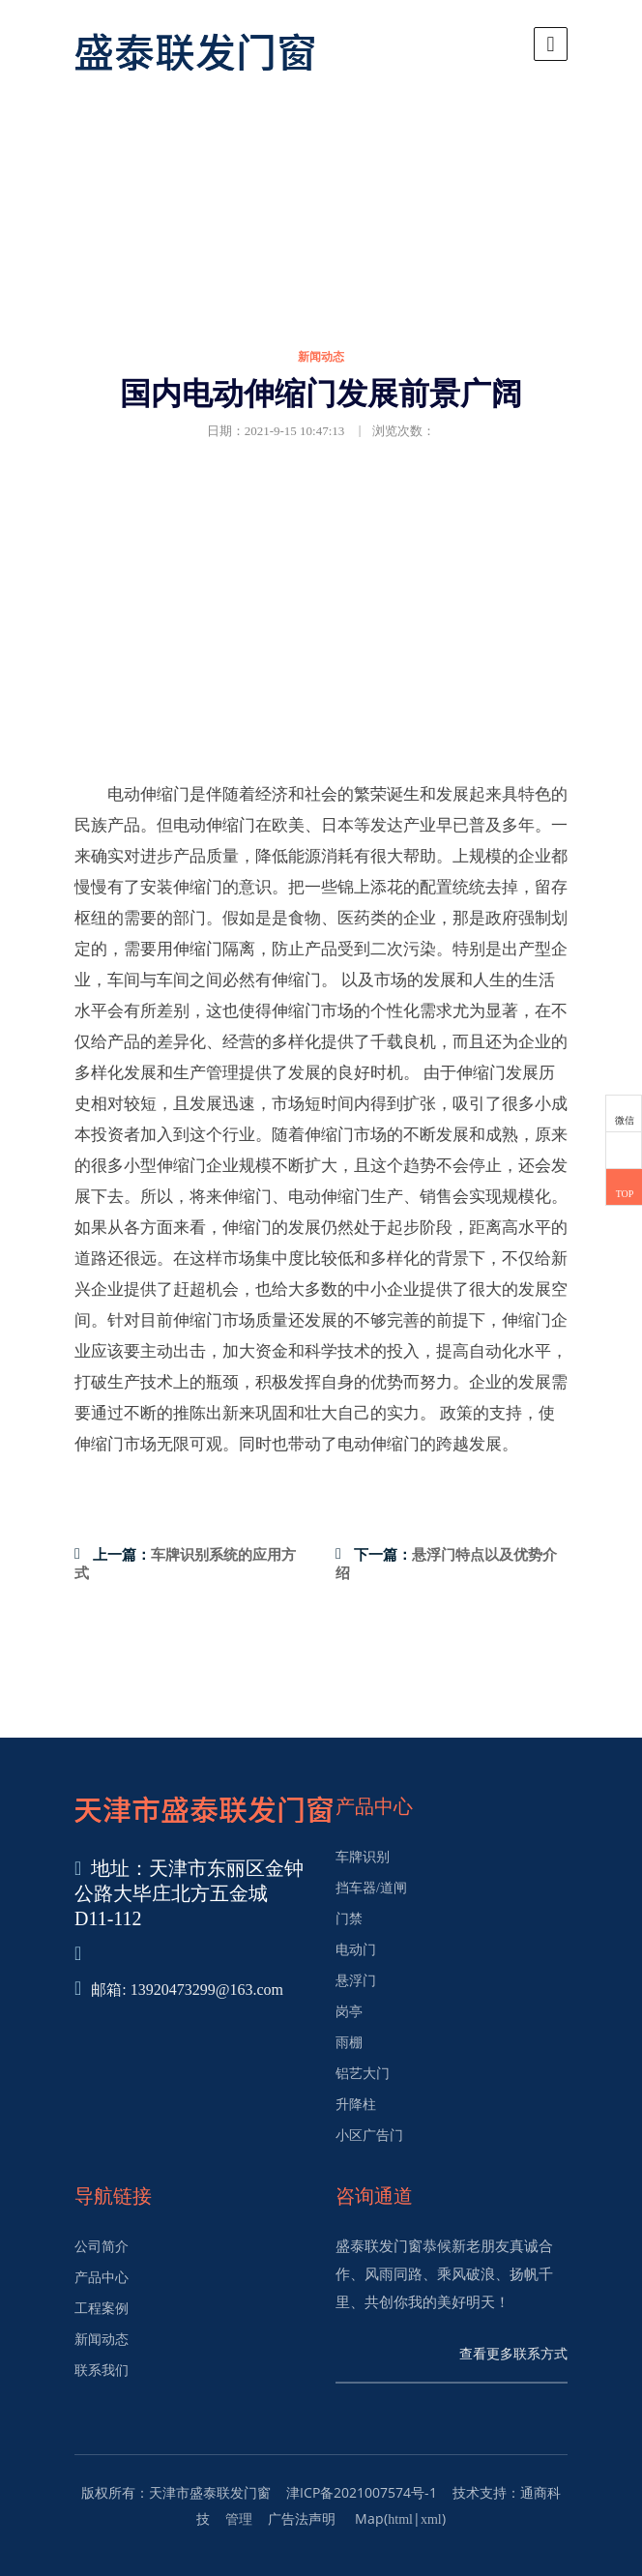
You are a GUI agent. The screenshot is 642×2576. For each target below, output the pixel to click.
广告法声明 (302, 2519)
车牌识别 (363, 1857)
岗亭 (349, 2012)
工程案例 (101, 2308)
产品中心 (101, 2277)
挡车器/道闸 (371, 1888)
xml (431, 2519)
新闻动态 (101, 2339)
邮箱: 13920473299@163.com (187, 1989)
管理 (238, 2519)
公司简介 (101, 2246)
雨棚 (349, 2042)
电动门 (356, 1950)
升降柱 (356, 2104)
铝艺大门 (363, 2073)
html (400, 2519)
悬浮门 (356, 1981)
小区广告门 (369, 2135)
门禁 (349, 1919)
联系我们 (101, 2370)
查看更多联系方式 (513, 2354)
